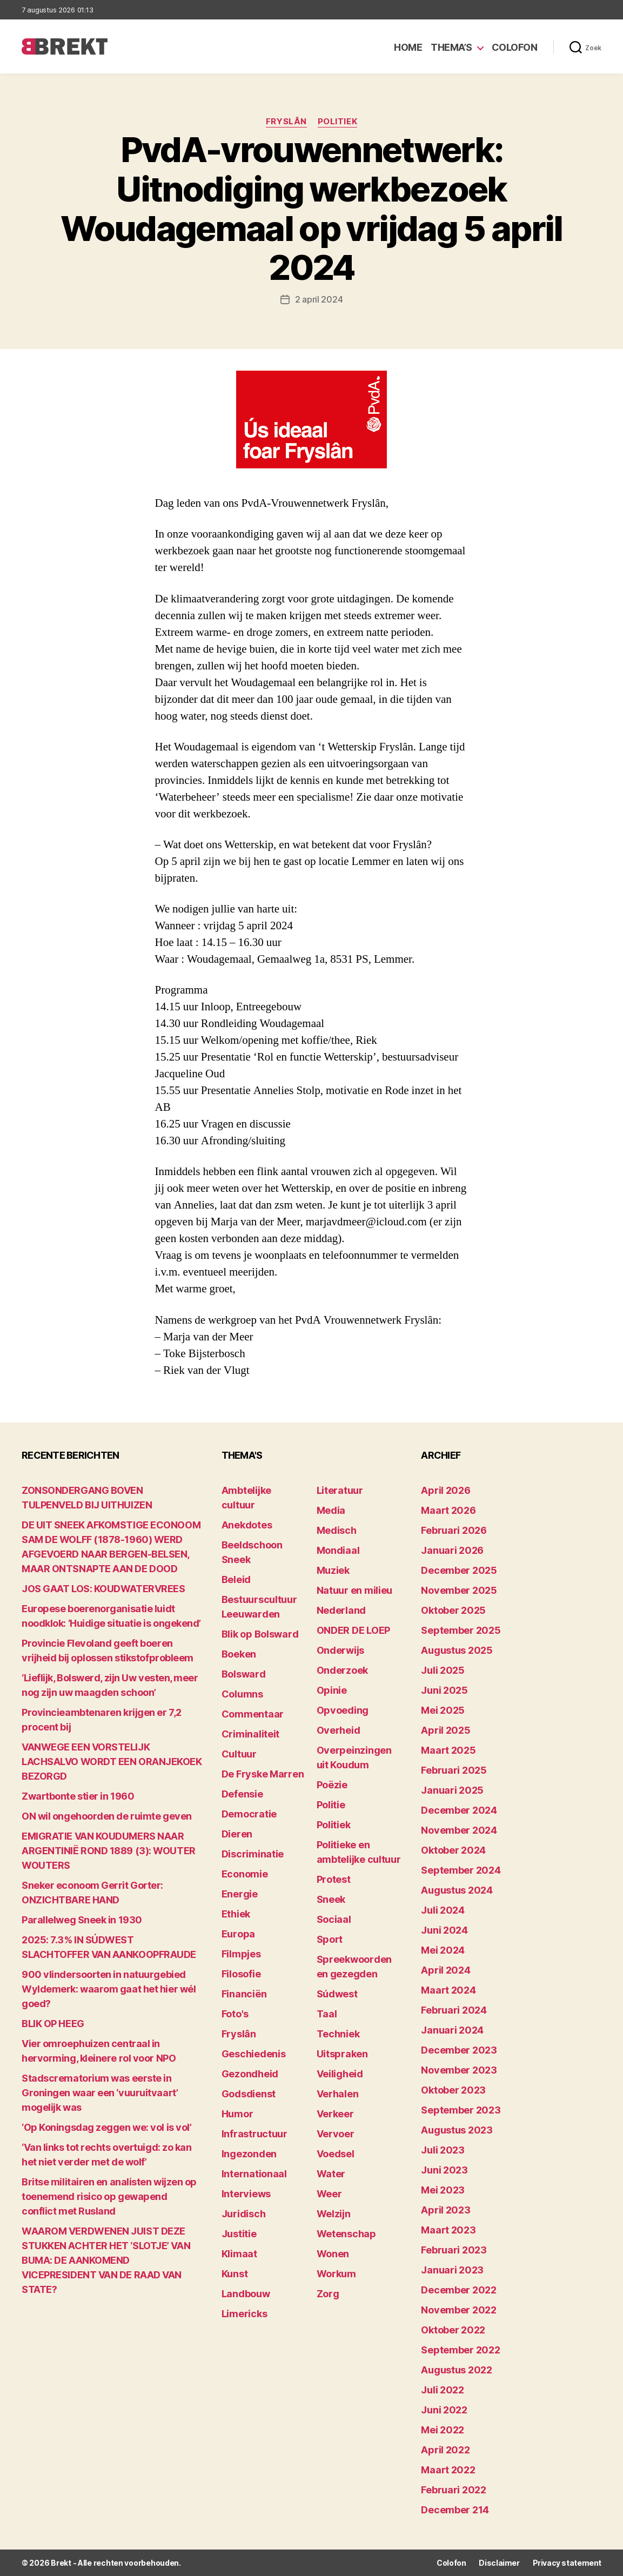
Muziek (333, 1570)
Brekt (61, 2562)
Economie (245, 1874)
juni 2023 (444, 2170)
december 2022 (459, 2290)
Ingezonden (249, 2153)
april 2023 (445, 2210)
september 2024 (460, 1870)
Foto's (235, 2014)
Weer (329, 2193)
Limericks (244, 2313)
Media (331, 1510)
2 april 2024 (319, 299)
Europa (238, 1934)
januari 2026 (452, 1550)
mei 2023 (443, 2190)
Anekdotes (247, 1525)
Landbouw (246, 2293)
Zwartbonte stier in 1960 (78, 1796)
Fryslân (286, 121)
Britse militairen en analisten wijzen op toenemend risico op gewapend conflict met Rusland (109, 2196)
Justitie (239, 2233)
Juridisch (244, 2213)
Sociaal (334, 1919)
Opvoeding (343, 1710)
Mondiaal (338, 1550)
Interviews (246, 2193)
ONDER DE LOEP (354, 1630)
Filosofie (241, 1974)
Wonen (333, 2253)
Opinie (332, 1690)
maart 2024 (448, 1990)
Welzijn (334, 2213)
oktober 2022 (453, 2330)
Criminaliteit (251, 1734)
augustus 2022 (456, 2370)
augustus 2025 (457, 1650)
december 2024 (459, 1810)
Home (408, 47)
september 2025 (460, 1630)
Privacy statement (567, 2562)
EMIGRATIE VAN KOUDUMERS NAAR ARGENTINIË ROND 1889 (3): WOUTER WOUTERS (109, 1850)
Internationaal (254, 2173)
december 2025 (459, 1570)
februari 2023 (454, 2250)
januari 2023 (452, 2270)
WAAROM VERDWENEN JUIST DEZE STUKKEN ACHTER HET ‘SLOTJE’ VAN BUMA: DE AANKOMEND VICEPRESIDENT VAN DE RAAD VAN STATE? (106, 2260)
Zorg (328, 2293)
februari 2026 (454, 1530)
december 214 (455, 2509)
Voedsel (335, 2153)
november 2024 (459, 1830)
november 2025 (459, 1590)
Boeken (239, 1654)
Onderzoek (343, 1670)
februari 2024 (454, 2010)
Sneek (331, 1899)
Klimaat (239, 2253)
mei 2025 (443, 1710)
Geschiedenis (254, 2054)
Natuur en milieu (355, 1590)
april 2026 (445, 1490)
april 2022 (445, 2450)
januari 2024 (452, 2030)
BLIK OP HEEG (53, 2023)
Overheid (338, 1730)
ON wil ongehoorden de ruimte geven (107, 1816)
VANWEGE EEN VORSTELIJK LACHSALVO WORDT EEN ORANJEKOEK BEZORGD (112, 1761)
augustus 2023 (457, 2130)
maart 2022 (448, 2470)
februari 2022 (453, 2490)
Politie (331, 1804)
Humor (237, 2113)
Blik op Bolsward (260, 1634)
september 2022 (460, 2350)
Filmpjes (241, 1954)
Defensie (242, 1794)
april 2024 (445, 1970)
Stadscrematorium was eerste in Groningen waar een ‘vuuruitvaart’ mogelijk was (100, 2092)
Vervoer (335, 2133)
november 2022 (459, 2310)
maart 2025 (448, 1750)
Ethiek (236, 1914)
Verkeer (335, 2113)
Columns (242, 1694)
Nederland (341, 1610)
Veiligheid (340, 2073)
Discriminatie (253, 1854)
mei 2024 (443, 1950)
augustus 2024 (457, 1890)
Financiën (244, 1994)
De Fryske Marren (263, 1774)
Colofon (515, 47)
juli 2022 (442, 2390)
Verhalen (338, 2093)
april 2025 (445, 1730)
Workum (336, 2273)
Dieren (237, 1834)
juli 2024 (443, 1910)
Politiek (337, 121)
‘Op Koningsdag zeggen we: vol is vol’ (106, 2127)
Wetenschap (346, 2233)
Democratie (249, 1814)
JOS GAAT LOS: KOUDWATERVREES (103, 1588)
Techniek (338, 2034)
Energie (240, 1894)
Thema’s (451, 47)
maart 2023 (448, 2230)
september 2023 (460, 2110)
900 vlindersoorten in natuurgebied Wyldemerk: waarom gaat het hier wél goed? (109, 1989)
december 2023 (459, 2050)
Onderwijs (341, 1650)
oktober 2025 (453, 1610)
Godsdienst (249, 2093)
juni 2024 (444, 1930)
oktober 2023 (453, 2090)
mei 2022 (442, 2430)
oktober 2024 (453, 1850)
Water (331, 2173)
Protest (334, 1879)
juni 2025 (444, 1690)
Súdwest (337, 1994)
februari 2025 (454, 1770)
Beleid (236, 1579)
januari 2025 (452, 1790)
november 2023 (459, 2070)
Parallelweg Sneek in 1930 (82, 1920)
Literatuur (340, 1490)
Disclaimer (499, 2562)
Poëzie (332, 1784)
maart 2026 (448, 1510)
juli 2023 (443, 2150)
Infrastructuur (254, 2133)
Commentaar (253, 1714)
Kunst (235, 2273)
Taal (327, 2014)
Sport (330, 1939)
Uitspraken (342, 2054)
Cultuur (239, 1754)
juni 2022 (444, 2410)
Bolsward (244, 1674)
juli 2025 (443, 1670)
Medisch (337, 1530)
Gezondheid (250, 2073)
